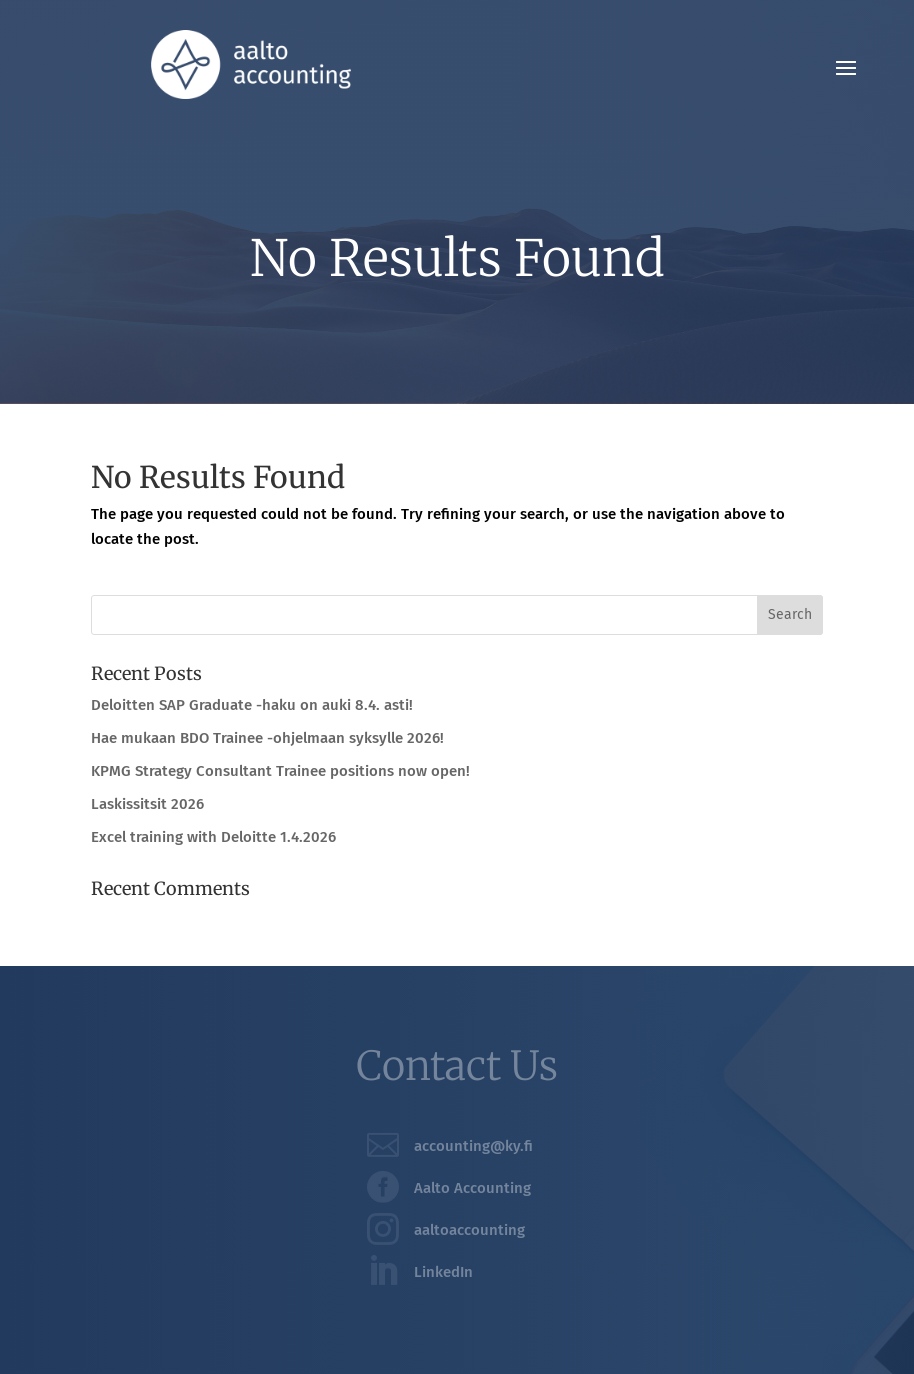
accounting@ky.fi (473, 1146)
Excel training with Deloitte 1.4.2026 (213, 837)
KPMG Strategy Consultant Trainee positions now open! (280, 771)
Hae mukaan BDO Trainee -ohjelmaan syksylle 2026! (267, 738)
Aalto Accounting (472, 1188)
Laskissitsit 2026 (147, 804)
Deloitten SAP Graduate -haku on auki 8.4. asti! (252, 705)
